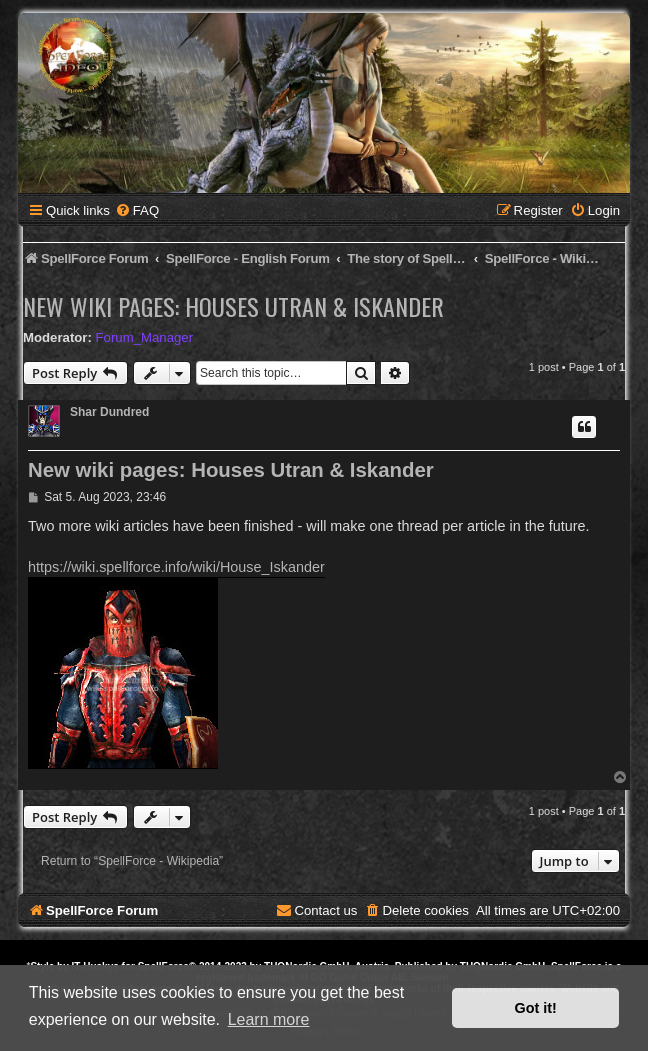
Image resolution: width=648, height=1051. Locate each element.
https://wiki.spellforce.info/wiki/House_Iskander (176, 567)
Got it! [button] (536, 1008)
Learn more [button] (269, 1019)
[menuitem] (137, 210)
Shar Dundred (109, 412)
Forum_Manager (144, 337)
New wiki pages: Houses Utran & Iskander (233, 306)
